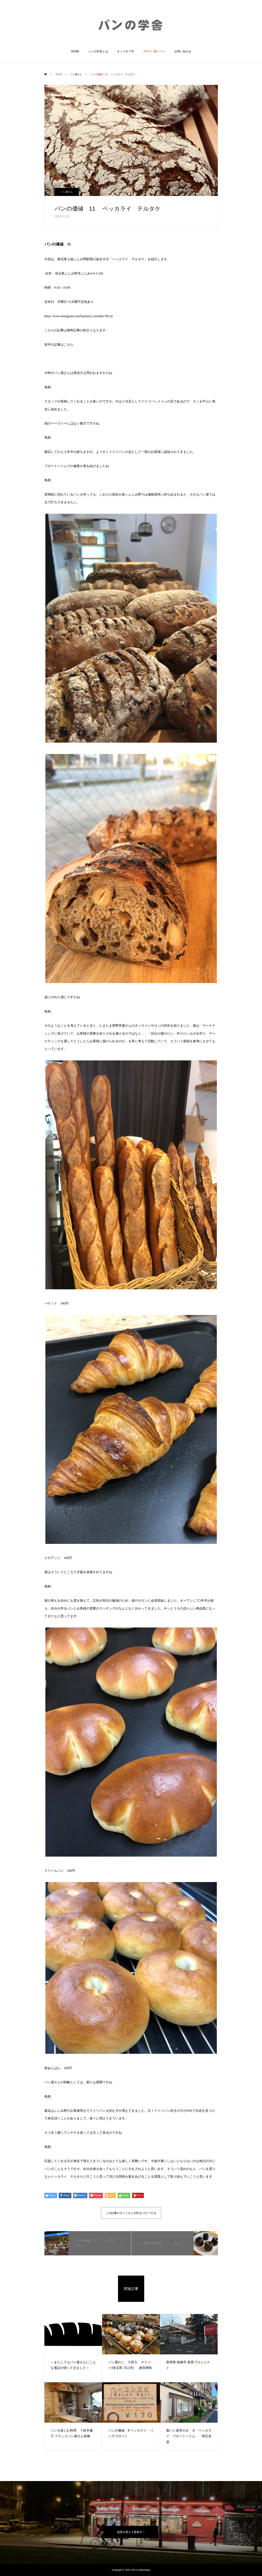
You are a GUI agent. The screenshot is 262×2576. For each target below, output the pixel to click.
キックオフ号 (125, 51)
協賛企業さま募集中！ (131, 2532)
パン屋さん (67, 192)
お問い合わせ (182, 51)
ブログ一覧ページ (154, 51)
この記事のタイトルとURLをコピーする (130, 2213)
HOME (75, 51)
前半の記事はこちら (58, 344)
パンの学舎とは (98, 51)
